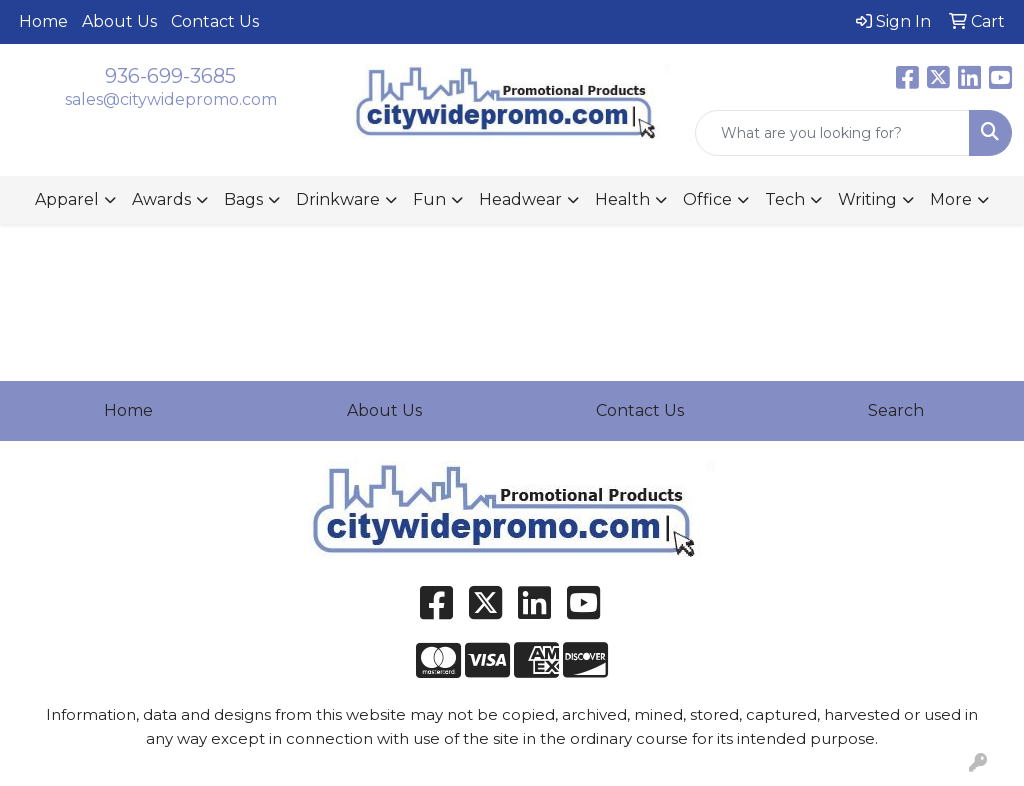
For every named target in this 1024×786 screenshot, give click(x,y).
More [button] (951, 199)
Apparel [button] (67, 199)
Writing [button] (867, 199)
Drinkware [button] (338, 199)
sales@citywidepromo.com (171, 99)
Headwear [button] (520, 199)
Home (43, 21)
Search (896, 410)
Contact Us (215, 21)
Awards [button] (161, 199)
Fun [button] (429, 199)
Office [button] (707, 199)
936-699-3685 (170, 76)
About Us (119, 21)
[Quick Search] (832, 133)
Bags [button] (243, 199)
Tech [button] (785, 199)
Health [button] (622, 199)
